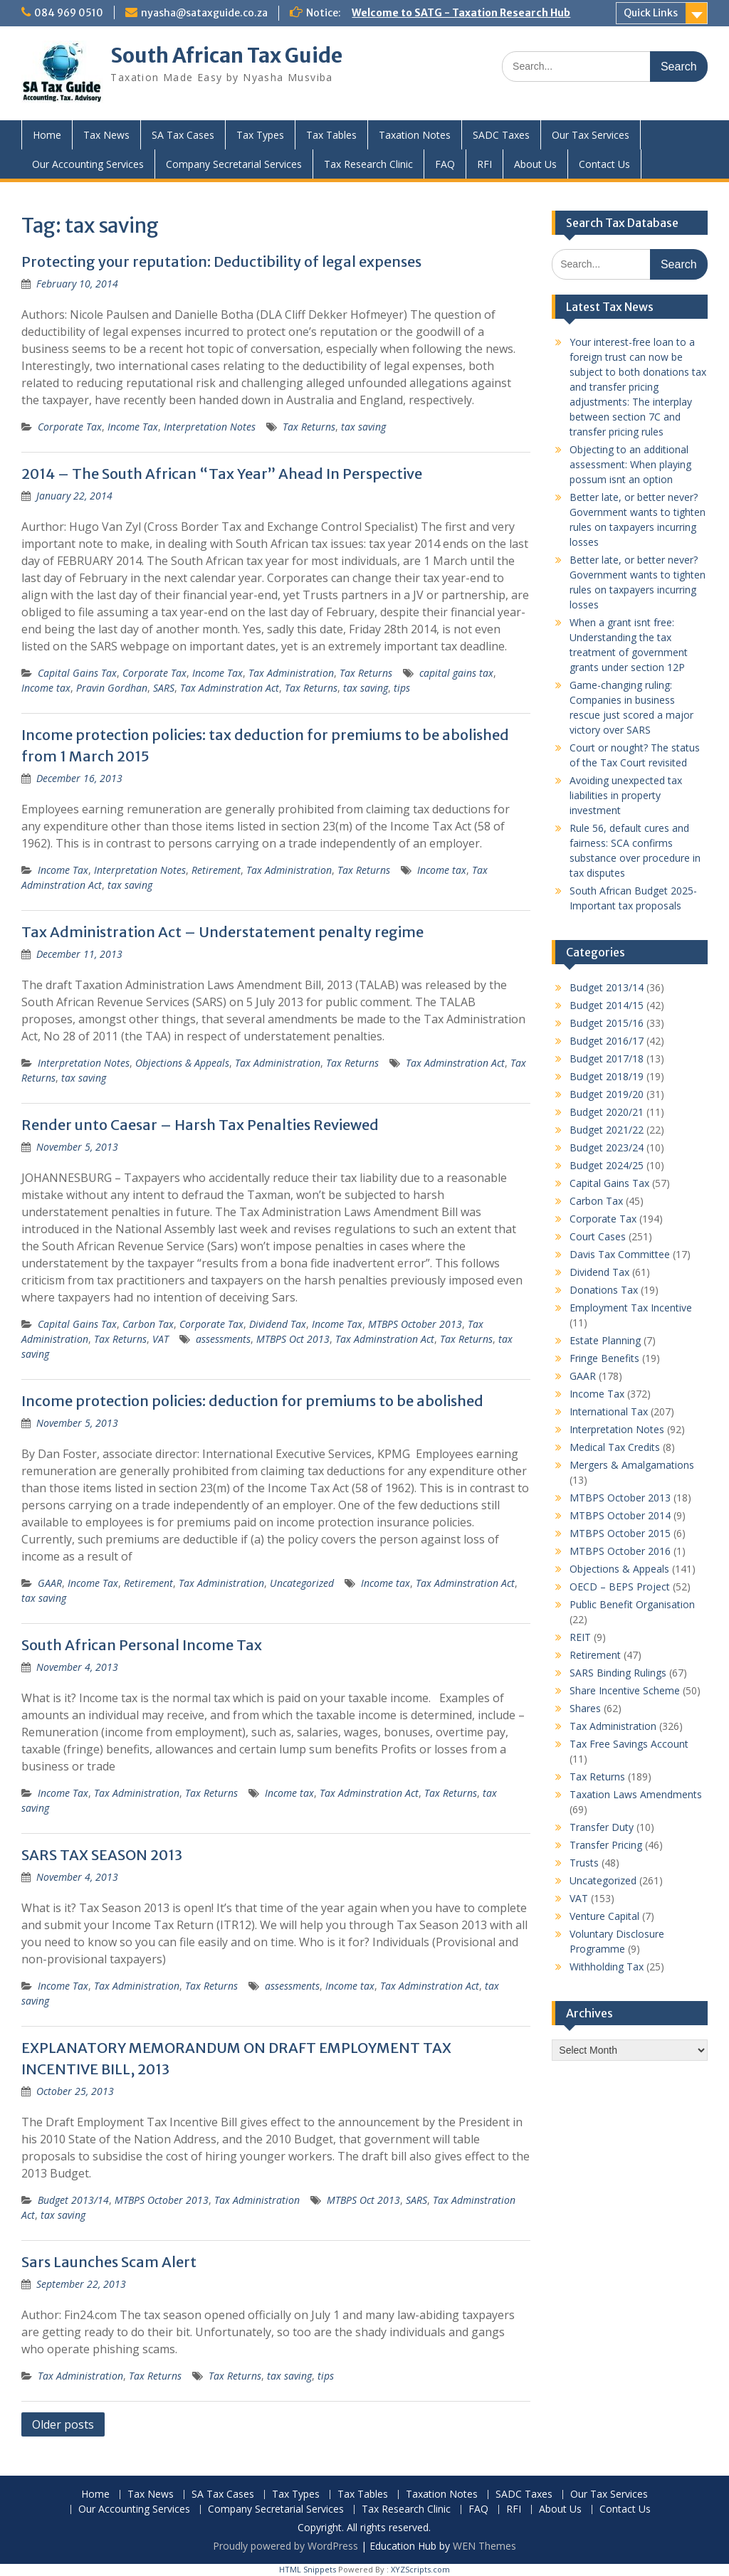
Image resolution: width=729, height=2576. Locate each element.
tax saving (363, 426)
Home (47, 135)
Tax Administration (291, 673)
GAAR (50, 1583)
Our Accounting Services (88, 164)
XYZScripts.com (420, 2569)
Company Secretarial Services (234, 164)
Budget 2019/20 (607, 1094)
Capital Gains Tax (77, 673)
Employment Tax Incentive (631, 1307)
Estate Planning (605, 1340)
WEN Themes (484, 2546)
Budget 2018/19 (607, 1076)
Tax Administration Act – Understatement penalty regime (222, 932)
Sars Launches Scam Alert (108, 2262)
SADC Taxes (501, 135)
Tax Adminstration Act (229, 688)
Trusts (584, 1862)
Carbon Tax (148, 1324)
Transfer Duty (602, 1827)
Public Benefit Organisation (632, 1604)
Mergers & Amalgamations (632, 1465)
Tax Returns (309, 426)
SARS (163, 688)
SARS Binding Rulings (618, 1672)
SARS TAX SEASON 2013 (101, 1855)
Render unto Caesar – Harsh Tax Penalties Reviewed (200, 1125)
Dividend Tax (277, 1324)
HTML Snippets (307, 2569)
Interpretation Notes (210, 426)
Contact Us (604, 164)
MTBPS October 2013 (415, 1324)
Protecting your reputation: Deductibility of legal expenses (221, 261)
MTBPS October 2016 (620, 1551)
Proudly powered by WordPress (285, 2546)
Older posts (63, 2424)
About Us (535, 164)
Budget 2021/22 (607, 1129)
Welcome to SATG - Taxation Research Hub (461, 12)
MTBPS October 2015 (620, 1533)
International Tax (609, 1411)
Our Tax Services (590, 135)
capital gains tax (456, 673)
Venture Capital (604, 1916)
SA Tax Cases (183, 135)
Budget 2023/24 (607, 1147)
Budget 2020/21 (607, 1112)
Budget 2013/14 (73, 2200)
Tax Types (260, 135)
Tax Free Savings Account (629, 1744)
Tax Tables (331, 135)
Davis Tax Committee (620, 1254)
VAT (160, 1339)
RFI (484, 164)
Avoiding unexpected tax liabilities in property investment (626, 795)
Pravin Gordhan (111, 688)
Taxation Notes (415, 135)
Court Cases (598, 1236)
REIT (580, 1637)
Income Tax (132, 426)
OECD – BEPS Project (620, 1586)
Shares (585, 1708)
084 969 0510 (68, 12)
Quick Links (651, 12)
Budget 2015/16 (607, 1023)
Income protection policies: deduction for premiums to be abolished (252, 1401)
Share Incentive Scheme (625, 1690)
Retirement (216, 870)
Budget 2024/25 (607, 1165)
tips (402, 688)
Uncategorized (302, 1583)
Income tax (45, 688)
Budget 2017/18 (607, 1058)
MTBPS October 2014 (620, 1515)
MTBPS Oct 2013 (293, 1339)
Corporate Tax (70, 426)
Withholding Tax (607, 1966)
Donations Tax (604, 1290)
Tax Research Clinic (368, 164)
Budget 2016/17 (607, 1040)
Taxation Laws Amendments (636, 1794)
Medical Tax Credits (615, 1447)
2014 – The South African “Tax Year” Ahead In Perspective (221, 473)
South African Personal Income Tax (141, 1645)
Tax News (106, 135)
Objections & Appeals (182, 1063)
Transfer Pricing (606, 1845)
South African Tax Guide (226, 55)
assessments (223, 1339)
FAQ (445, 164)
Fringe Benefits (604, 1358)
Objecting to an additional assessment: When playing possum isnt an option (630, 464)
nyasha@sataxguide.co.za (204, 12)
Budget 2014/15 (607, 1005)
